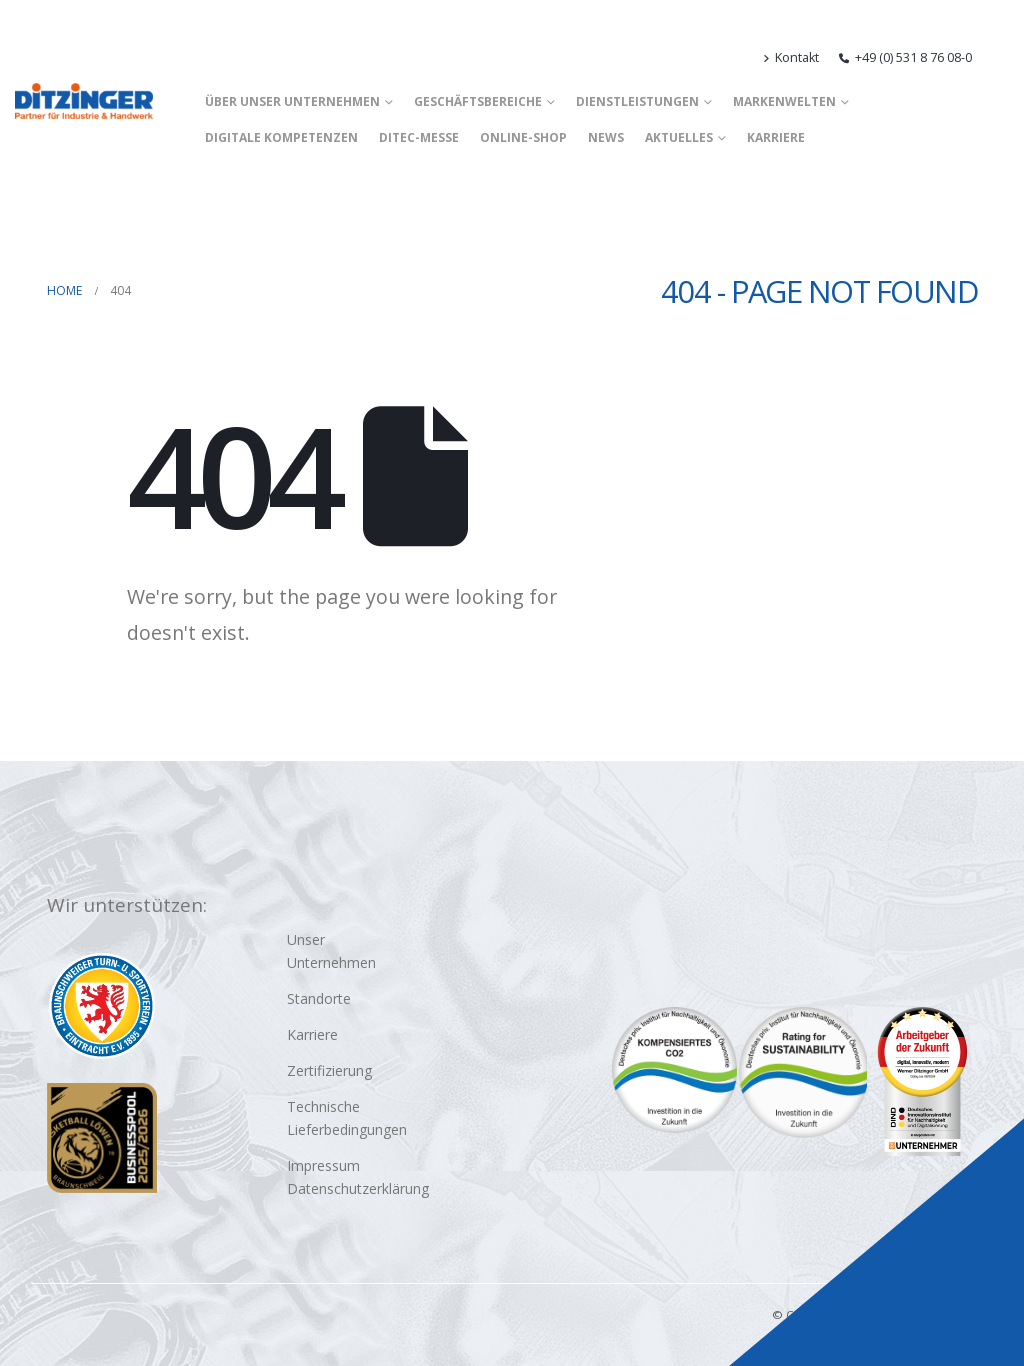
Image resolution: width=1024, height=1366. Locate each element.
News (606, 137)
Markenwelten (784, 101)
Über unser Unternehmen (292, 101)
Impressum (323, 1165)
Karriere (776, 137)
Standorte (319, 998)
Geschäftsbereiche (478, 101)
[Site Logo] (84, 101)
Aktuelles (679, 137)
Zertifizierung (329, 1070)
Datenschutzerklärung (358, 1188)
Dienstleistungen (637, 101)
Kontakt (791, 57)
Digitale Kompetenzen (281, 137)
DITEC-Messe (419, 137)
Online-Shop (523, 137)
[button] (1000, 58)
